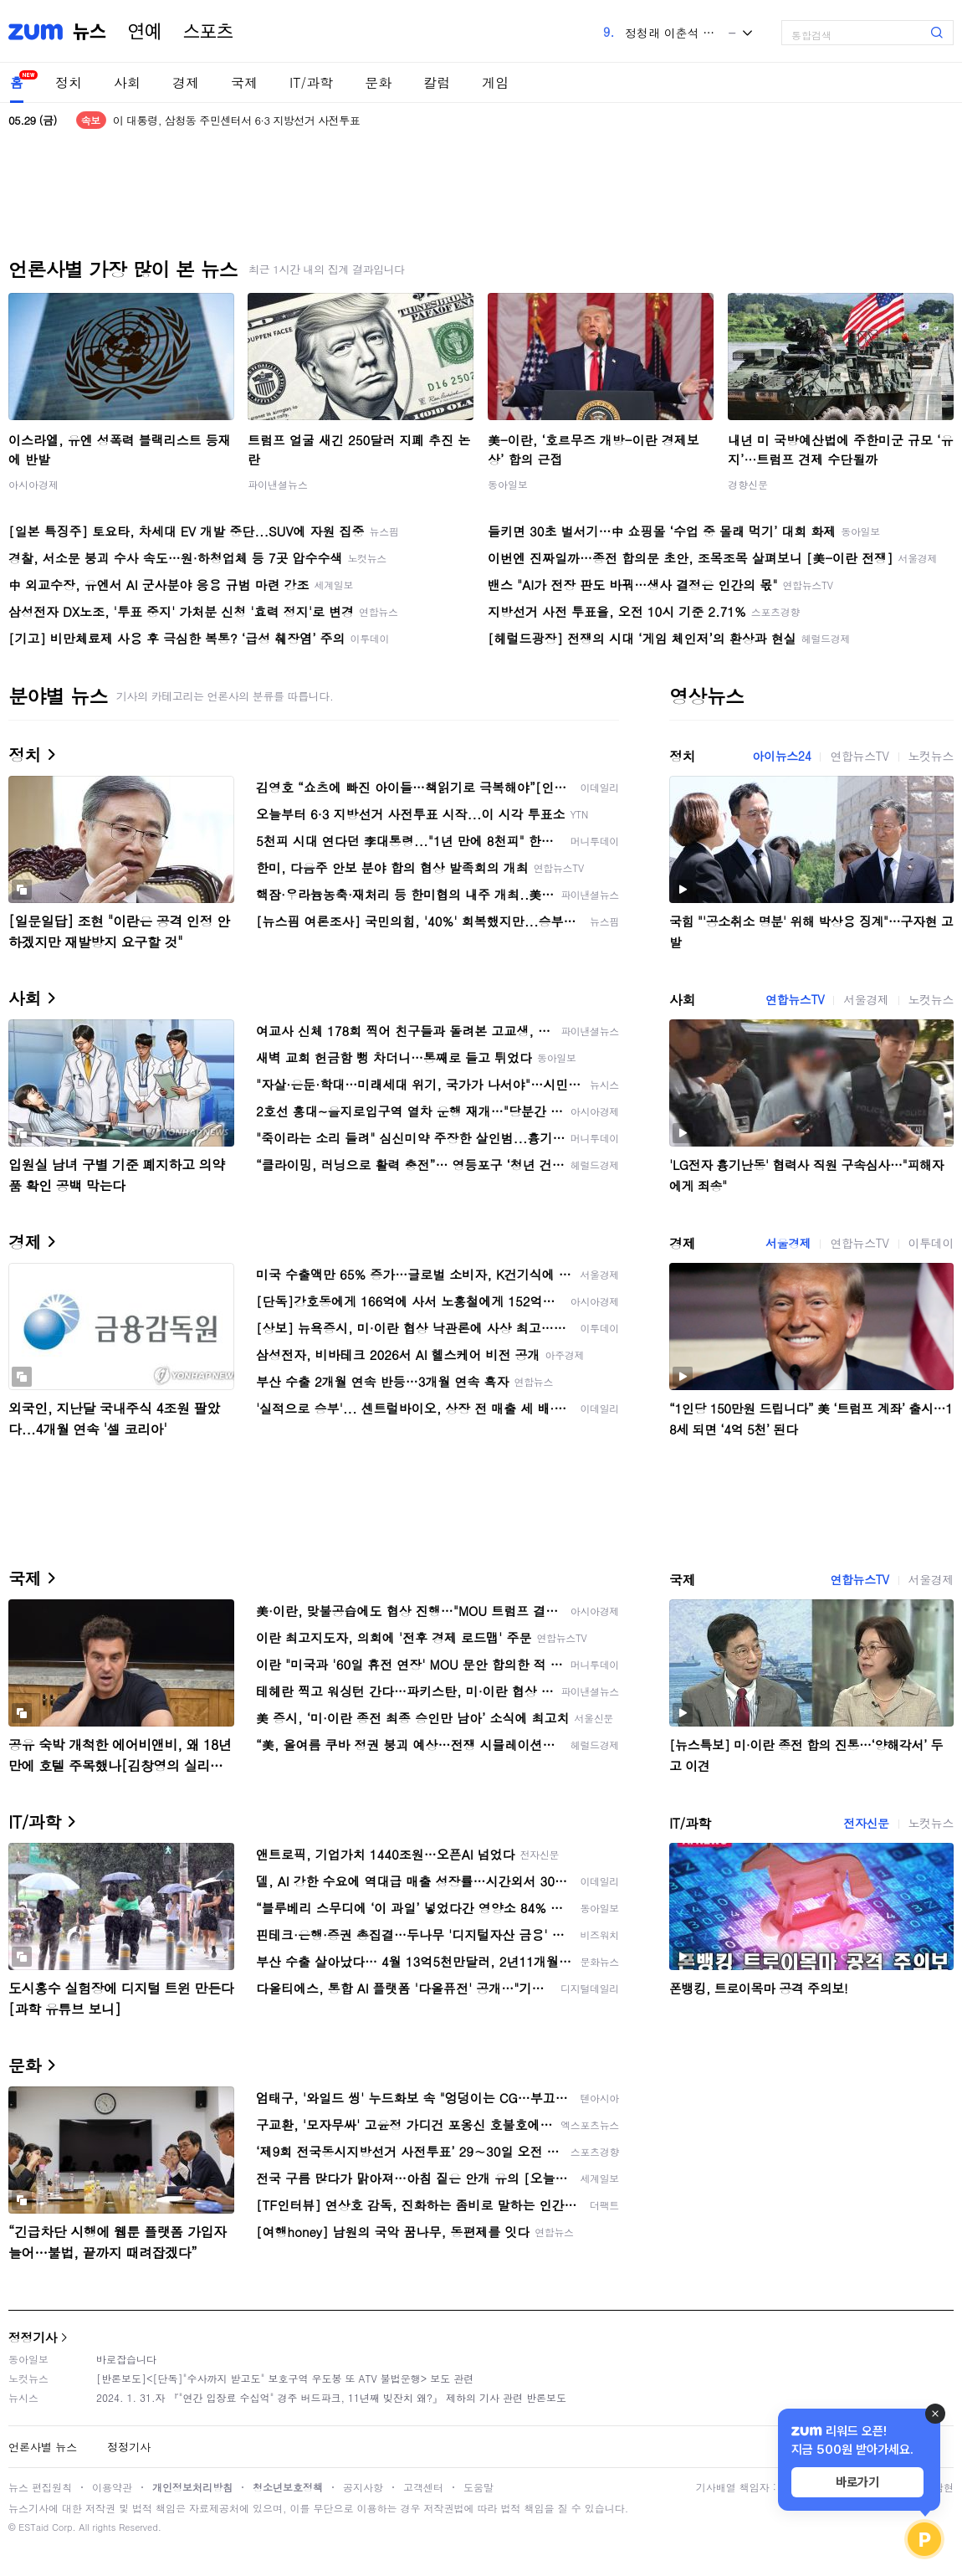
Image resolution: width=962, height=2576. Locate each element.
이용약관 (112, 2487)
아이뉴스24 (781, 755)
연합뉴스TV (859, 755)
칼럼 (436, 82)
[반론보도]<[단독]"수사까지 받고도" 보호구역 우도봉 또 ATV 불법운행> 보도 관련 (284, 2378)
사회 (127, 82)
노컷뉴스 (931, 755)
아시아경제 (33, 484)
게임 (495, 82)
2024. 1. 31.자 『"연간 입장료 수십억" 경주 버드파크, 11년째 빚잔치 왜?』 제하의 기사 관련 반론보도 (331, 2397)
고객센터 (423, 2487)
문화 (378, 82)
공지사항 (363, 2487)
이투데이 (931, 1242)
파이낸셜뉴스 (278, 484)
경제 (185, 82)
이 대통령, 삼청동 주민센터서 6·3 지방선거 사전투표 (236, 120)
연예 (144, 32)
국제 (244, 82)
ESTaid (33, 2527)
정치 (68, 82)
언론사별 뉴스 (42, 2447)
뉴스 (89, 32)
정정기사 (32, 2337)
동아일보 (508, 484)
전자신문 (865, 1822)
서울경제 (865, 999)
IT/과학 (311, 82)
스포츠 (208, 32)
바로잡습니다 (126, 2359)
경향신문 (748, 484)
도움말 (478, 2487)
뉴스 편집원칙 (40, 2487)
